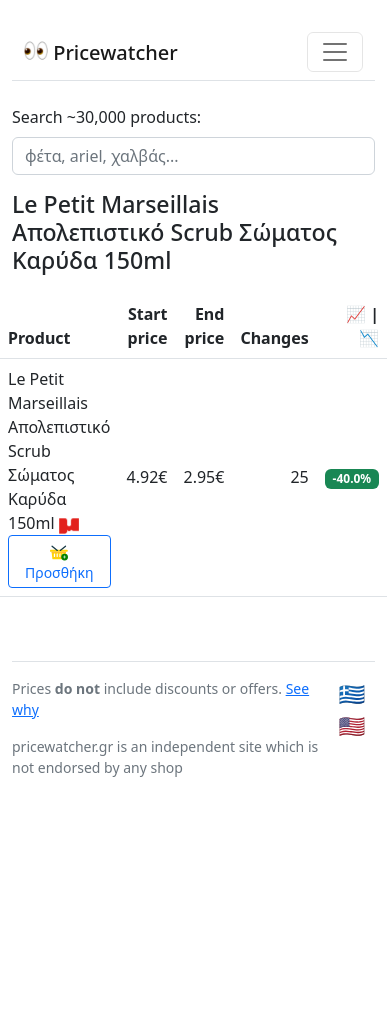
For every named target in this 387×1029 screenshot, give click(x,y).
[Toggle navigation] (335, 52)
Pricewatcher (101, 52)
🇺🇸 (352, 900)
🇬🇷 (352, 868)
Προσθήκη (59, 738)
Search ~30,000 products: (106, 117)
